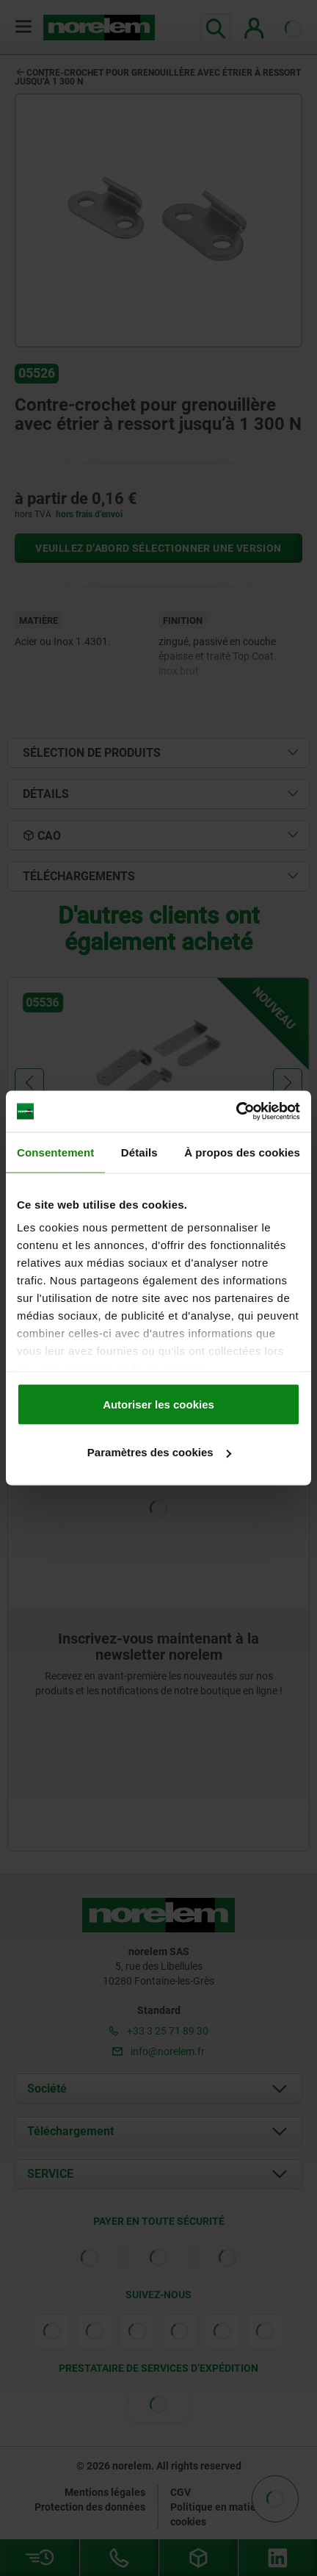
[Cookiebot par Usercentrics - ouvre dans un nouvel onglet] (236, 1111)
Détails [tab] (139, 1151)
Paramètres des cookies (159, 1452)
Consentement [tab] (55, 1151)
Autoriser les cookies (158, 1403)
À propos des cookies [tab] (242, 1151)
